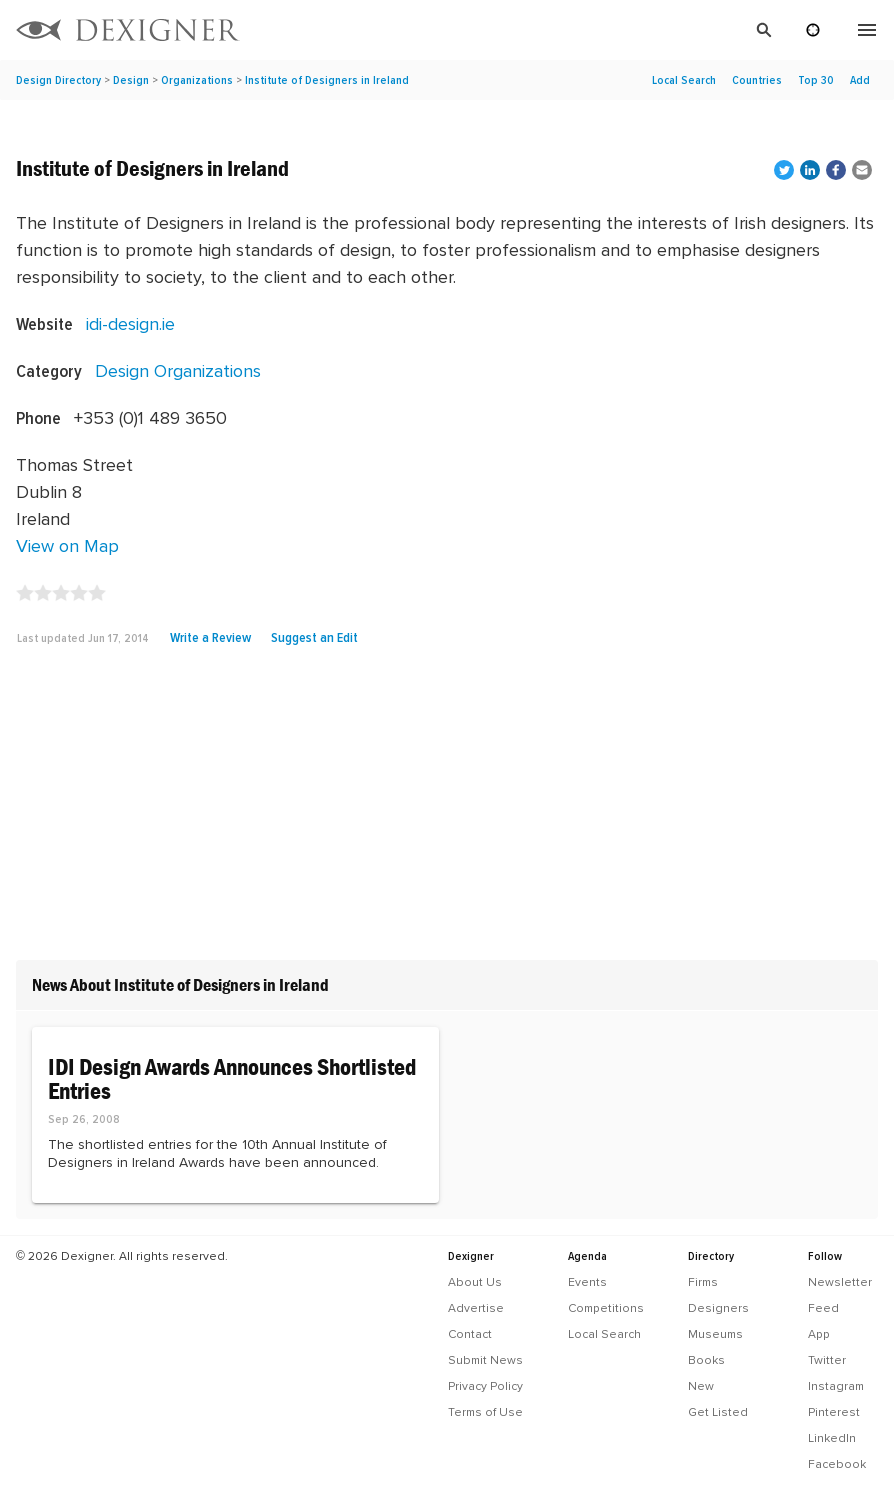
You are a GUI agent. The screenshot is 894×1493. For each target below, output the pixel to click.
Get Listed (718, 1412)
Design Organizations (178, 370)
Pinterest (834, 1412)
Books (706, 1360)
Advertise (476, 1308)
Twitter (827, 1360)
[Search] (519, 30)
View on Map (67, 545)
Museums (715, 1334)
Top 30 (816, 80)
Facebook (837, 1464)
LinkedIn (832, 1438)
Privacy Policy (485, 1386)
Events (587, 1282)
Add (860, 80)
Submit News (485, 1360)
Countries (757, 80)
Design (131, 80)
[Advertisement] (447, 811)
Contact (470, 1334)
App (819, 1334)
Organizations (197, 80)
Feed (823, 1308)
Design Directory (58, 80)
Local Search (684, 80)
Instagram (836, 1386)
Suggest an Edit (314, 637)
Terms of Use (485, 1412)
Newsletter (840, 1282)
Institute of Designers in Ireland (327, 80)
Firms (703, 1282)
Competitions (606, 1308)
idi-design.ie (130, 323)
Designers (718, 1308)
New (701, 1386)
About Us (475, 1282)
